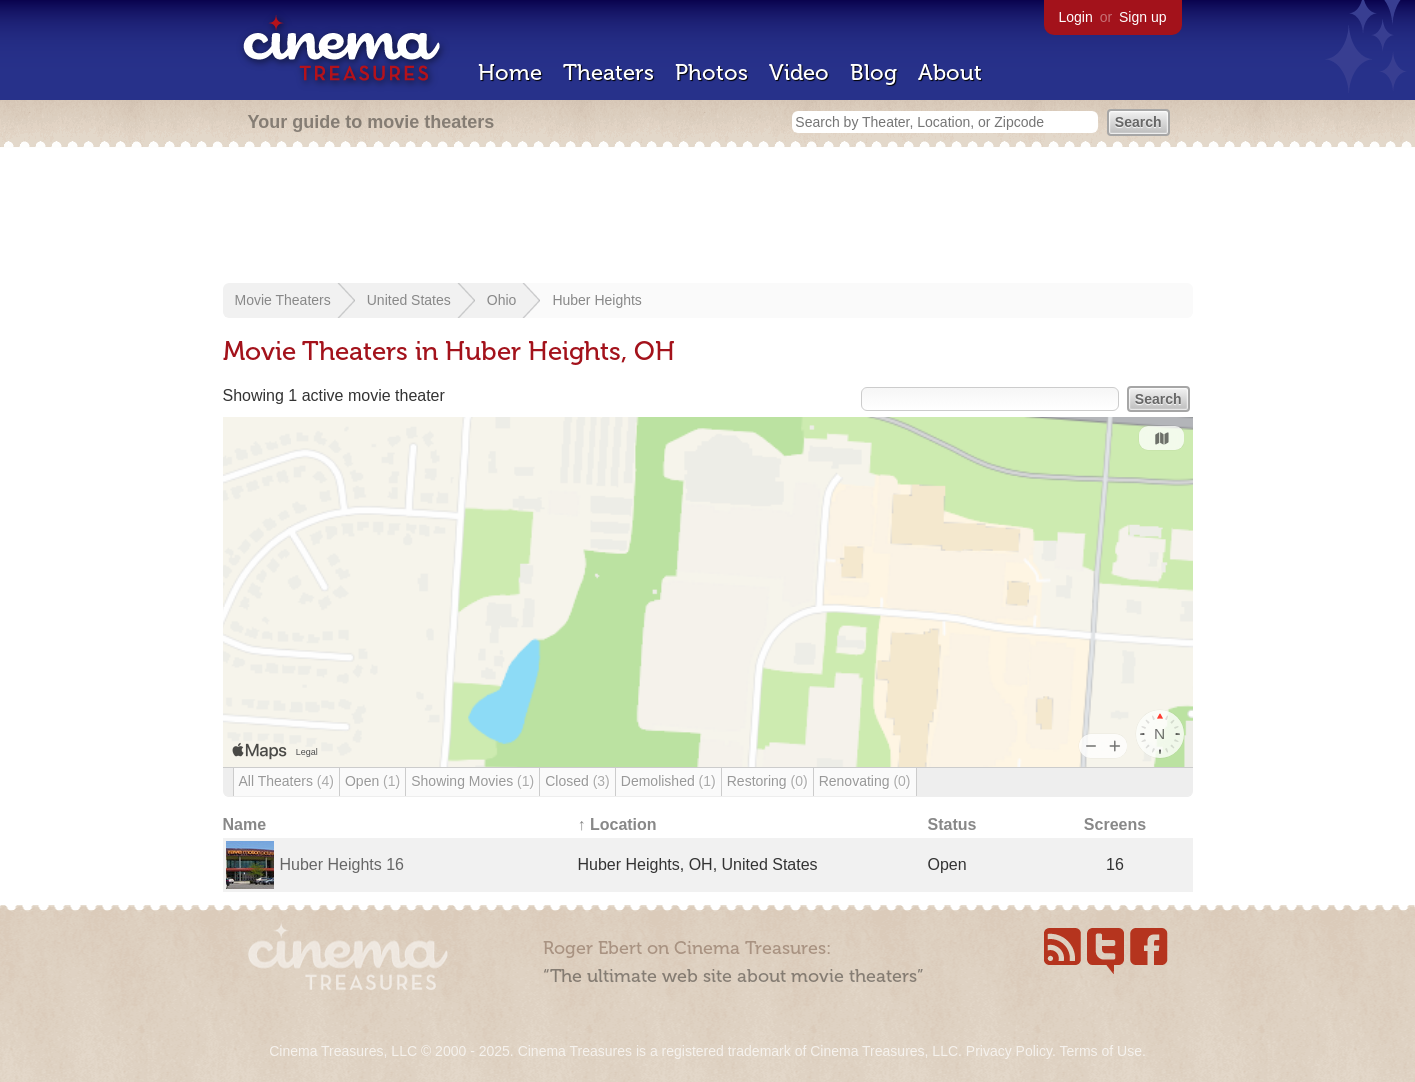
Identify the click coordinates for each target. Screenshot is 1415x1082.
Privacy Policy (1009, 1051)
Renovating (865, 781)
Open (372, 781)
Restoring (767, 781)
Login (1076, 17)
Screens (1115, 824)
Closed (577, 781)
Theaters (608, 72)
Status (952, 824)
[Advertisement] (708, 217)
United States (409, 300)
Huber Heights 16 (342, 864)
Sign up (1142, 17)
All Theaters (286, 781)
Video (799, 72)
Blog (873, 72)
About (950, 72)
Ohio (502, 300)
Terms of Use (1100, 1051)
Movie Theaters (283, 300)
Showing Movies (472, 781)
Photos (711, 72)
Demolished (668, 781)
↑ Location (617, 824)
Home (510, 72)
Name (245, 824)
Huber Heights (597, 300)
